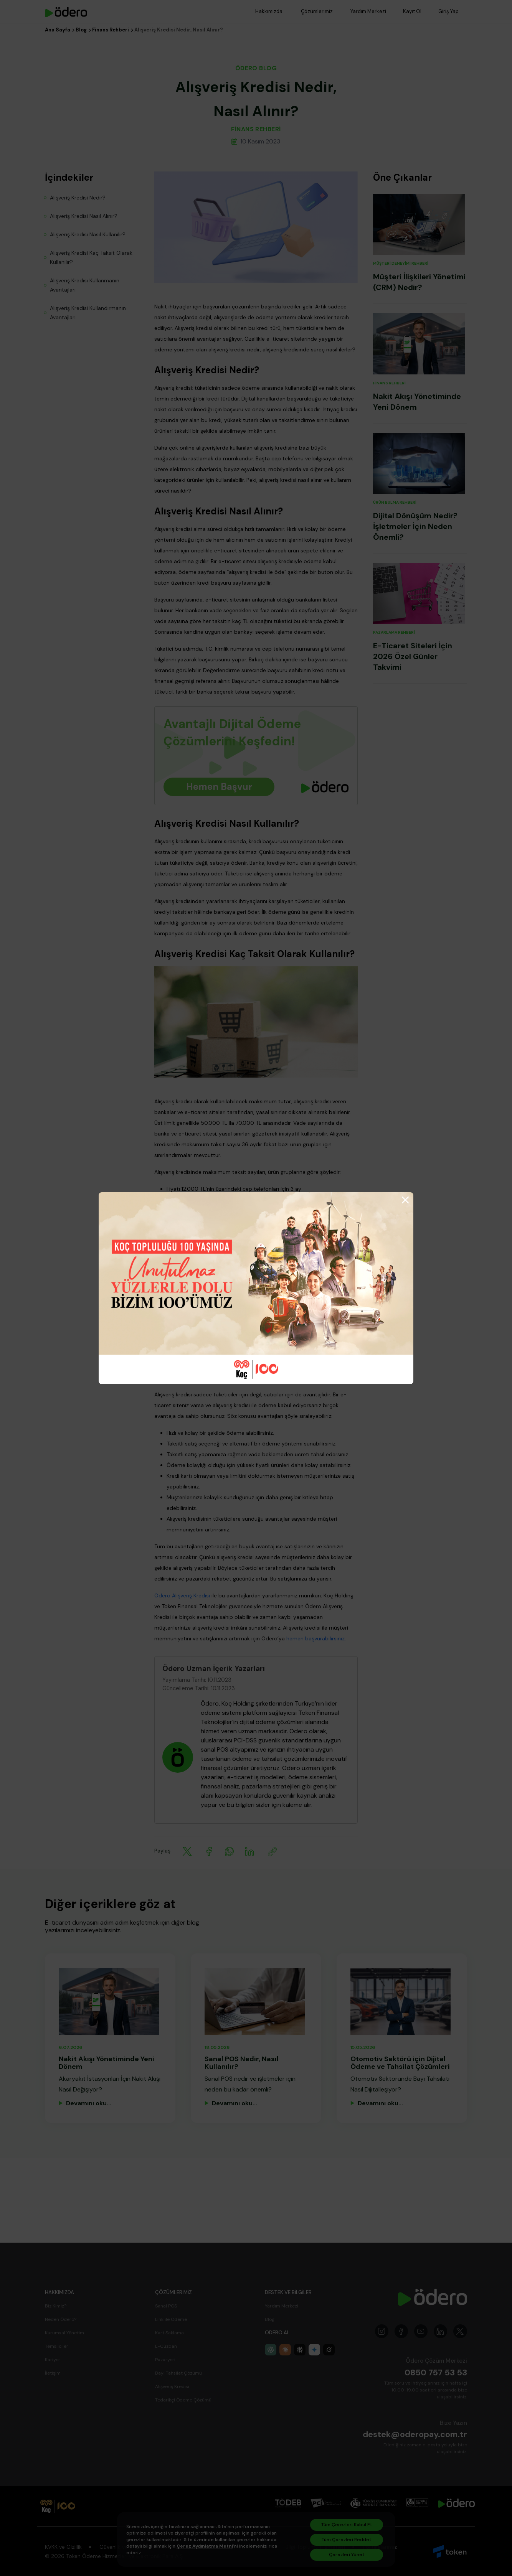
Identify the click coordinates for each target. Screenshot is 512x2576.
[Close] (405, 1200)
